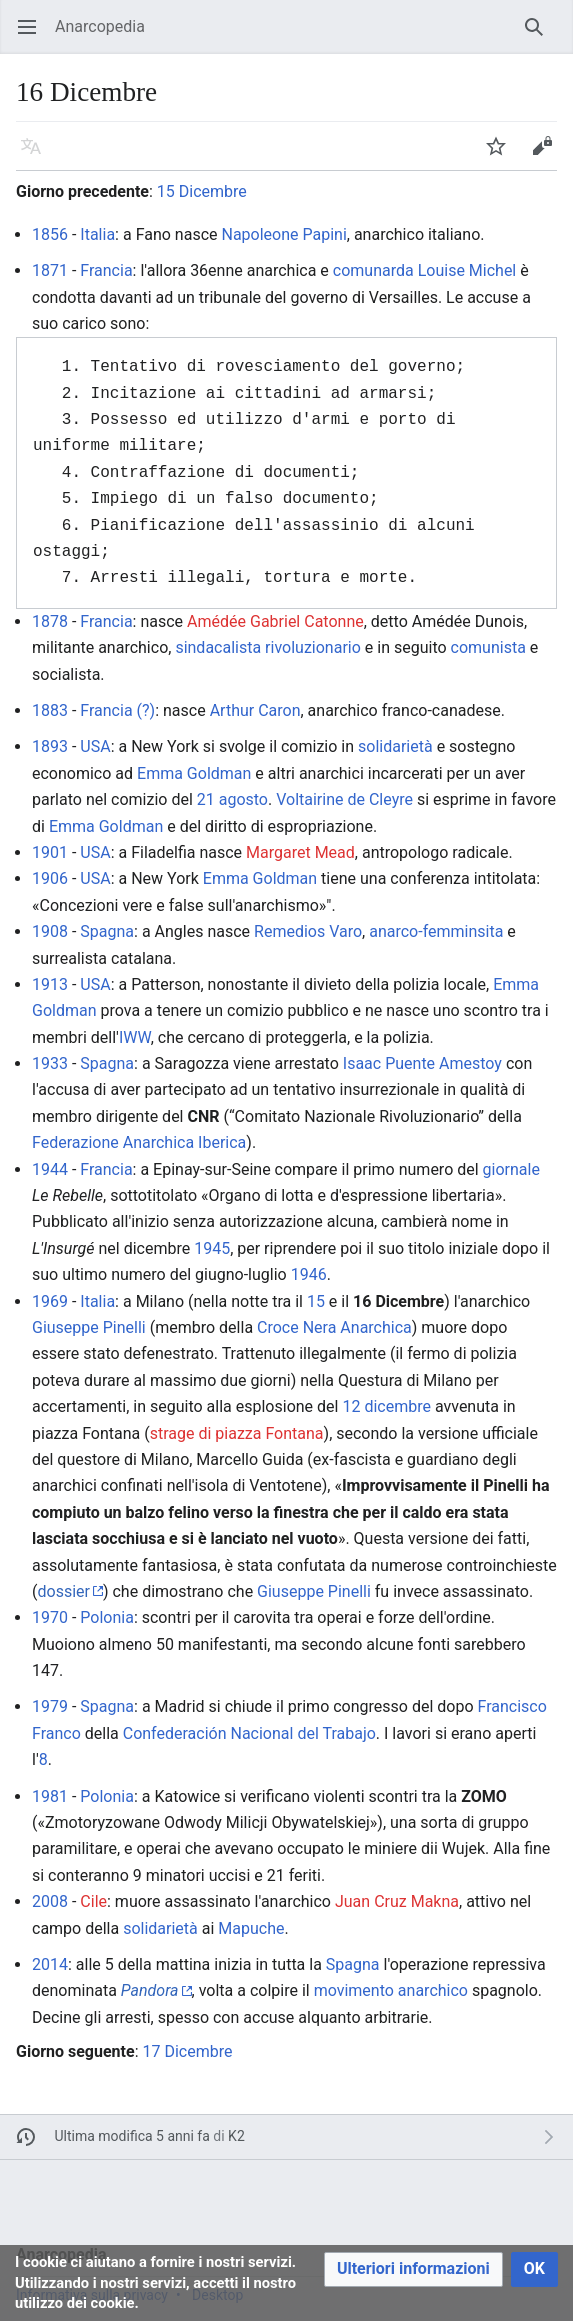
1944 (50, 1169)
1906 (50, 878)
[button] (413, 2269)
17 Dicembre (187, 2051)
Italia (97, 234)
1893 (50, 746)
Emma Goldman (194, 773)
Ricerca (540, 36)
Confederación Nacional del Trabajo (249, 1733)
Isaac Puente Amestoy (422, 1063)
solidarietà (395, 746)
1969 (50, 1301)
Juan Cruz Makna (397, 1901)
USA (95, 746)
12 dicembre (386, 1406)
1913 (50, 984)
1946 (309, 1274)
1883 (50, 710)
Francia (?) (117, 710)
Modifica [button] (548, 155)
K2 (236, 2136)
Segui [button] (502, 155)
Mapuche (251, 1928)
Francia (106, 270)
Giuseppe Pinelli (89, 1327)
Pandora (150, 1990)
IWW (135, 1037)
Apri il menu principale (33, 36)
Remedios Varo (308, 931)
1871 (50, 270)
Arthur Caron (255, 710)
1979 (50, 1706)
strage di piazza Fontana (237, 1433)
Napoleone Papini (283, 234)
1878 (50, 621)
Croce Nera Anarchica (334, 1327)
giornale (511, 1169)
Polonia (107, 1617)
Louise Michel (467, 270)
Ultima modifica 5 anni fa (132, 2136)
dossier (63, 1591)
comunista (488, 647)
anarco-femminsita (436, 931)
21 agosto (232, 799)
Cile (93, 1901)
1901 (50, 852)
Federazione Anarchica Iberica (139, 1142)
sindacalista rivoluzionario (267, 647)
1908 (50, 931)
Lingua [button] (37, 155)
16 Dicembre (398, 1301)
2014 (50, 1964)
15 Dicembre (202, 191)
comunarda (373, 270)
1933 (50, 1063)
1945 (212, 1248)
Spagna (107, 931)
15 (316, 1301)
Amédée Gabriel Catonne (275, 621)
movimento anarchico (391, 1990)
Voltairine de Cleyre (344, 799)
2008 (50, 1901)
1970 (50, 1617)
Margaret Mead (300, 852)
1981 (50, 1796)
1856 (50, 234)
